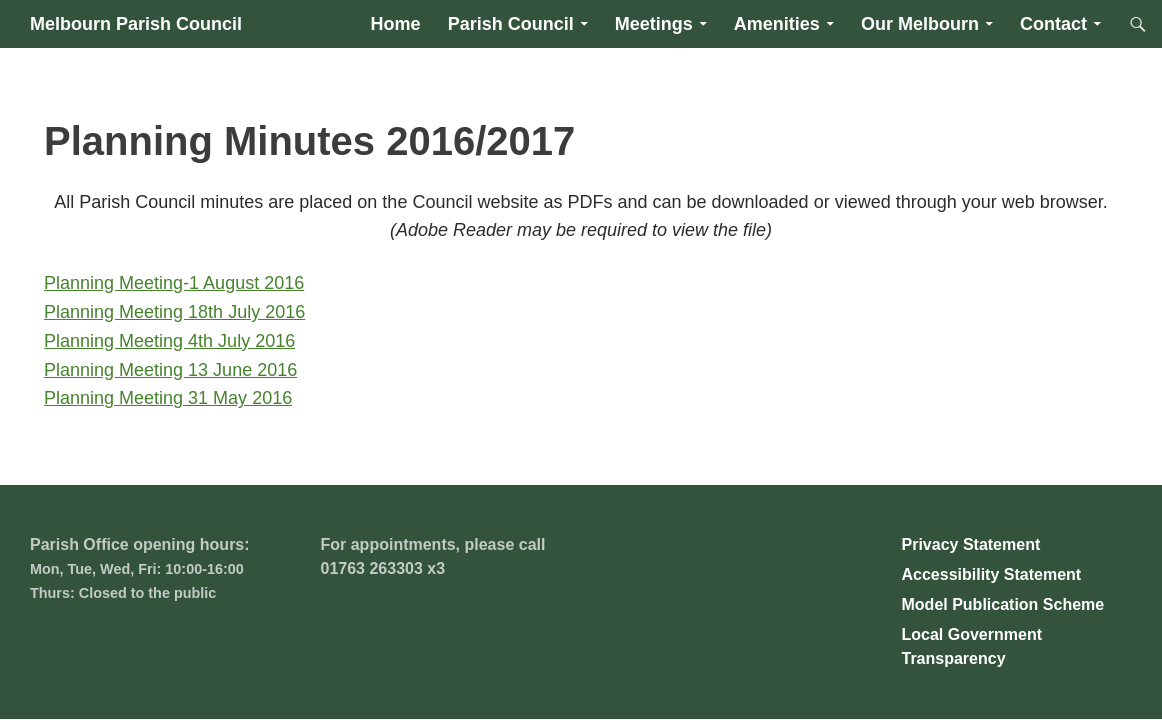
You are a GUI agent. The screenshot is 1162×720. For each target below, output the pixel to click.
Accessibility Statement (992, 574)
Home (396, 24)
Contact (1053, 24)
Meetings (654, 24)
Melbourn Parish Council (136, 24)
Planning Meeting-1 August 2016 (174, 283)
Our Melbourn (920, 24)
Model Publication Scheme (1003, 604)
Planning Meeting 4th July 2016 (169, 341)
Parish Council (511, 24)
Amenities (777, 24)
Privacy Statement (971, 544)
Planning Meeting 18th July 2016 (174, 312)
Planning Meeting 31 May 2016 (168, 398)
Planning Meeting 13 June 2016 (170, 370)
